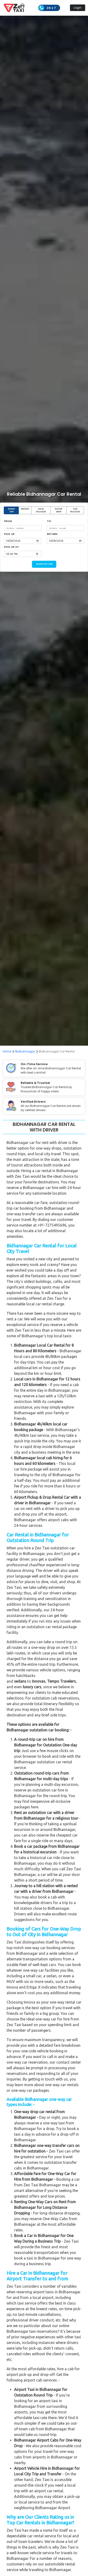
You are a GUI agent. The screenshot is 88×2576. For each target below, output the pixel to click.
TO (49, 521)
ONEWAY (25, 509)
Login (77, 8)
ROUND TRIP (11, 510)
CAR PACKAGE (75, 510)
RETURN (52, 534)
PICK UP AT (11, 547)
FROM (8, 521)
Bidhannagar (25, 1051)
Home (7, 1051)
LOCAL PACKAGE (41, 510)
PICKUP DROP (58, 510)
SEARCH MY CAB (44, 564)
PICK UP (9, 534)
